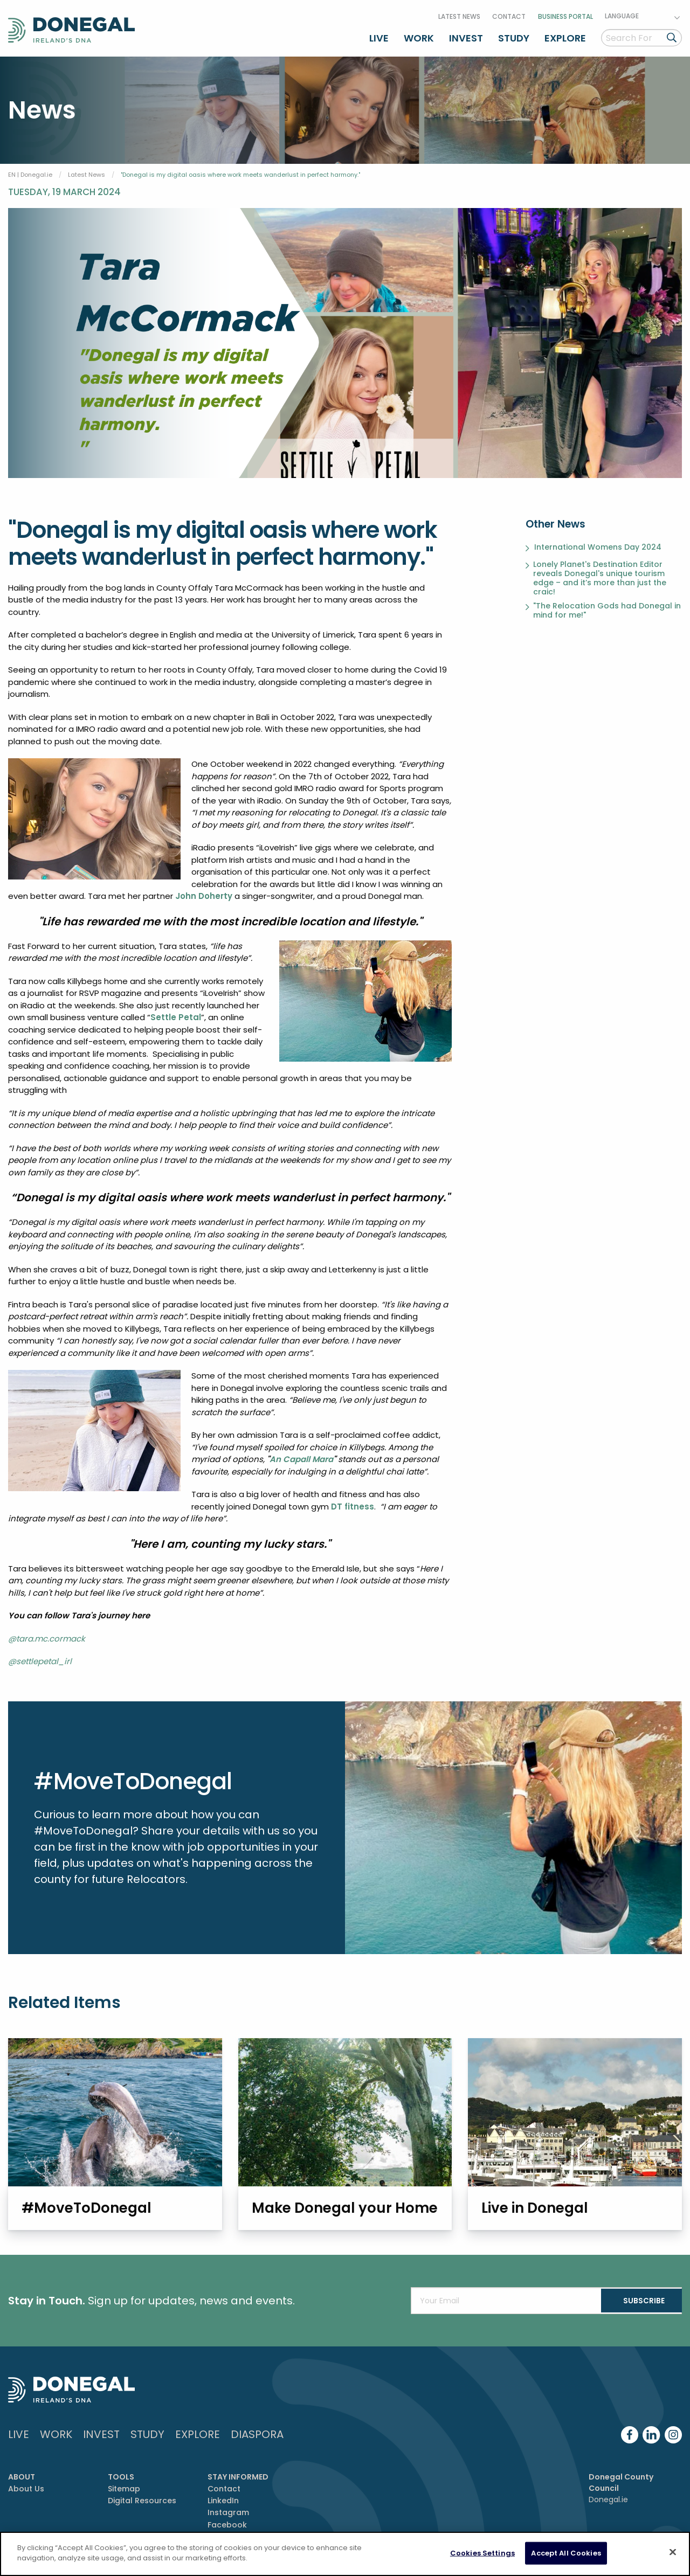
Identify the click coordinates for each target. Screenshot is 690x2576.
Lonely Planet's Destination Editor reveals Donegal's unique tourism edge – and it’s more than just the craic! (599, 573)
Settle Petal (175, 1012)
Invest (466, 34)
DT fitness (352, 1501)
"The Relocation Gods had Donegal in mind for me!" (607, 606)
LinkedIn (223, 2498)
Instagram (228, 2510)
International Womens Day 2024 (597, 543)
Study (513, 34)
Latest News (459, 12)
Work (419, 34)
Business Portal (565, 12)
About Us (26, 2486)
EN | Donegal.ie (30, 169)
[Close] (673, 2552)
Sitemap (124, 2486)
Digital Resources (142, 2498)
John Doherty (203, 891)
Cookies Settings (482, 2553)
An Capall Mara (301, 1454)
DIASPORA (257, 2432)
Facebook (227, 2522)
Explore (565, 34)
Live (379, 34)
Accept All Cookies (566, 2553)
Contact (509, 12)
